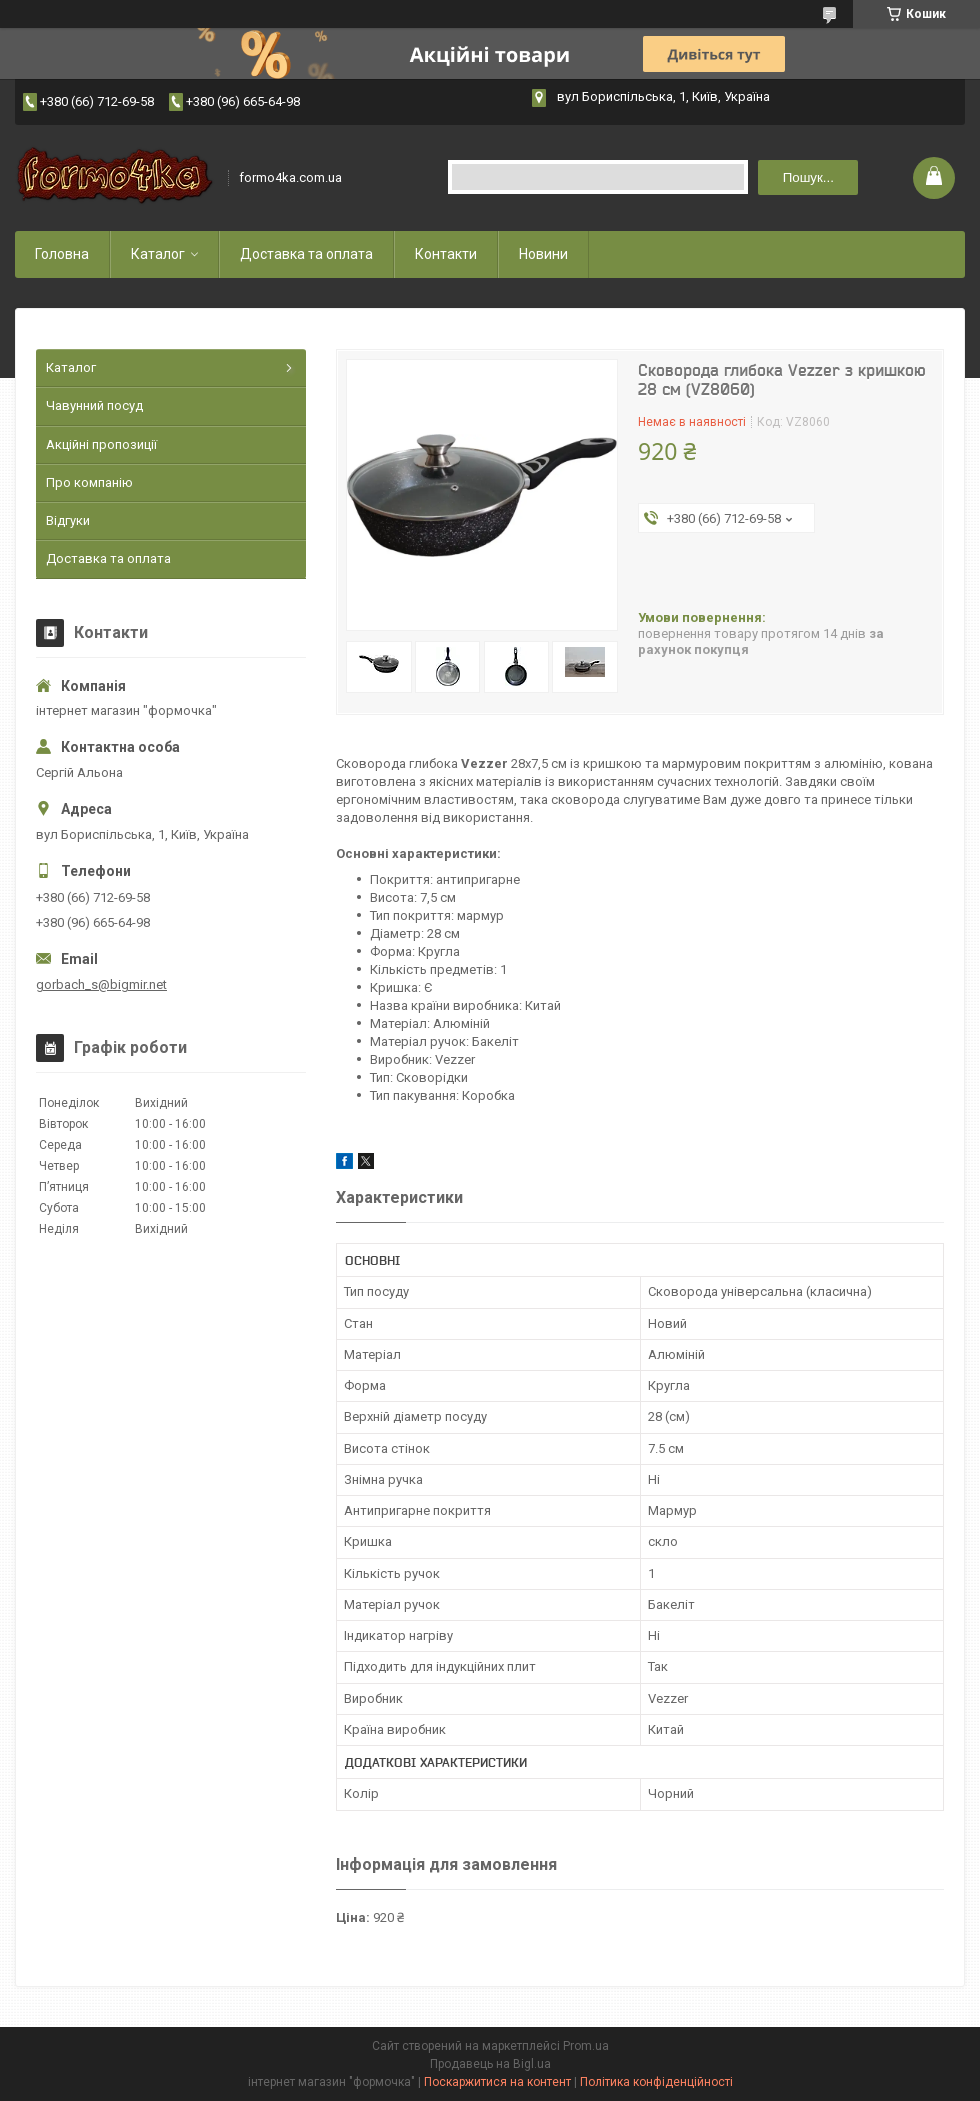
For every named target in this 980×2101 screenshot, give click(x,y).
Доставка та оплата (306, 254)
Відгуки (68, 520)
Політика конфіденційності (656, 2082)
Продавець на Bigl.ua (490, 2064)
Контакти (446, 254)
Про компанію (89, 482)
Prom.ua (586, 2046)
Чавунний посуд (94, 405)
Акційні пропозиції (101, 444)
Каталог (158, 254)
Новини (543, 254)
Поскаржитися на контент (497, 2082)
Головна (62, 254)
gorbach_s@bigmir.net (101, 984)
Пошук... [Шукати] (808, 177)
